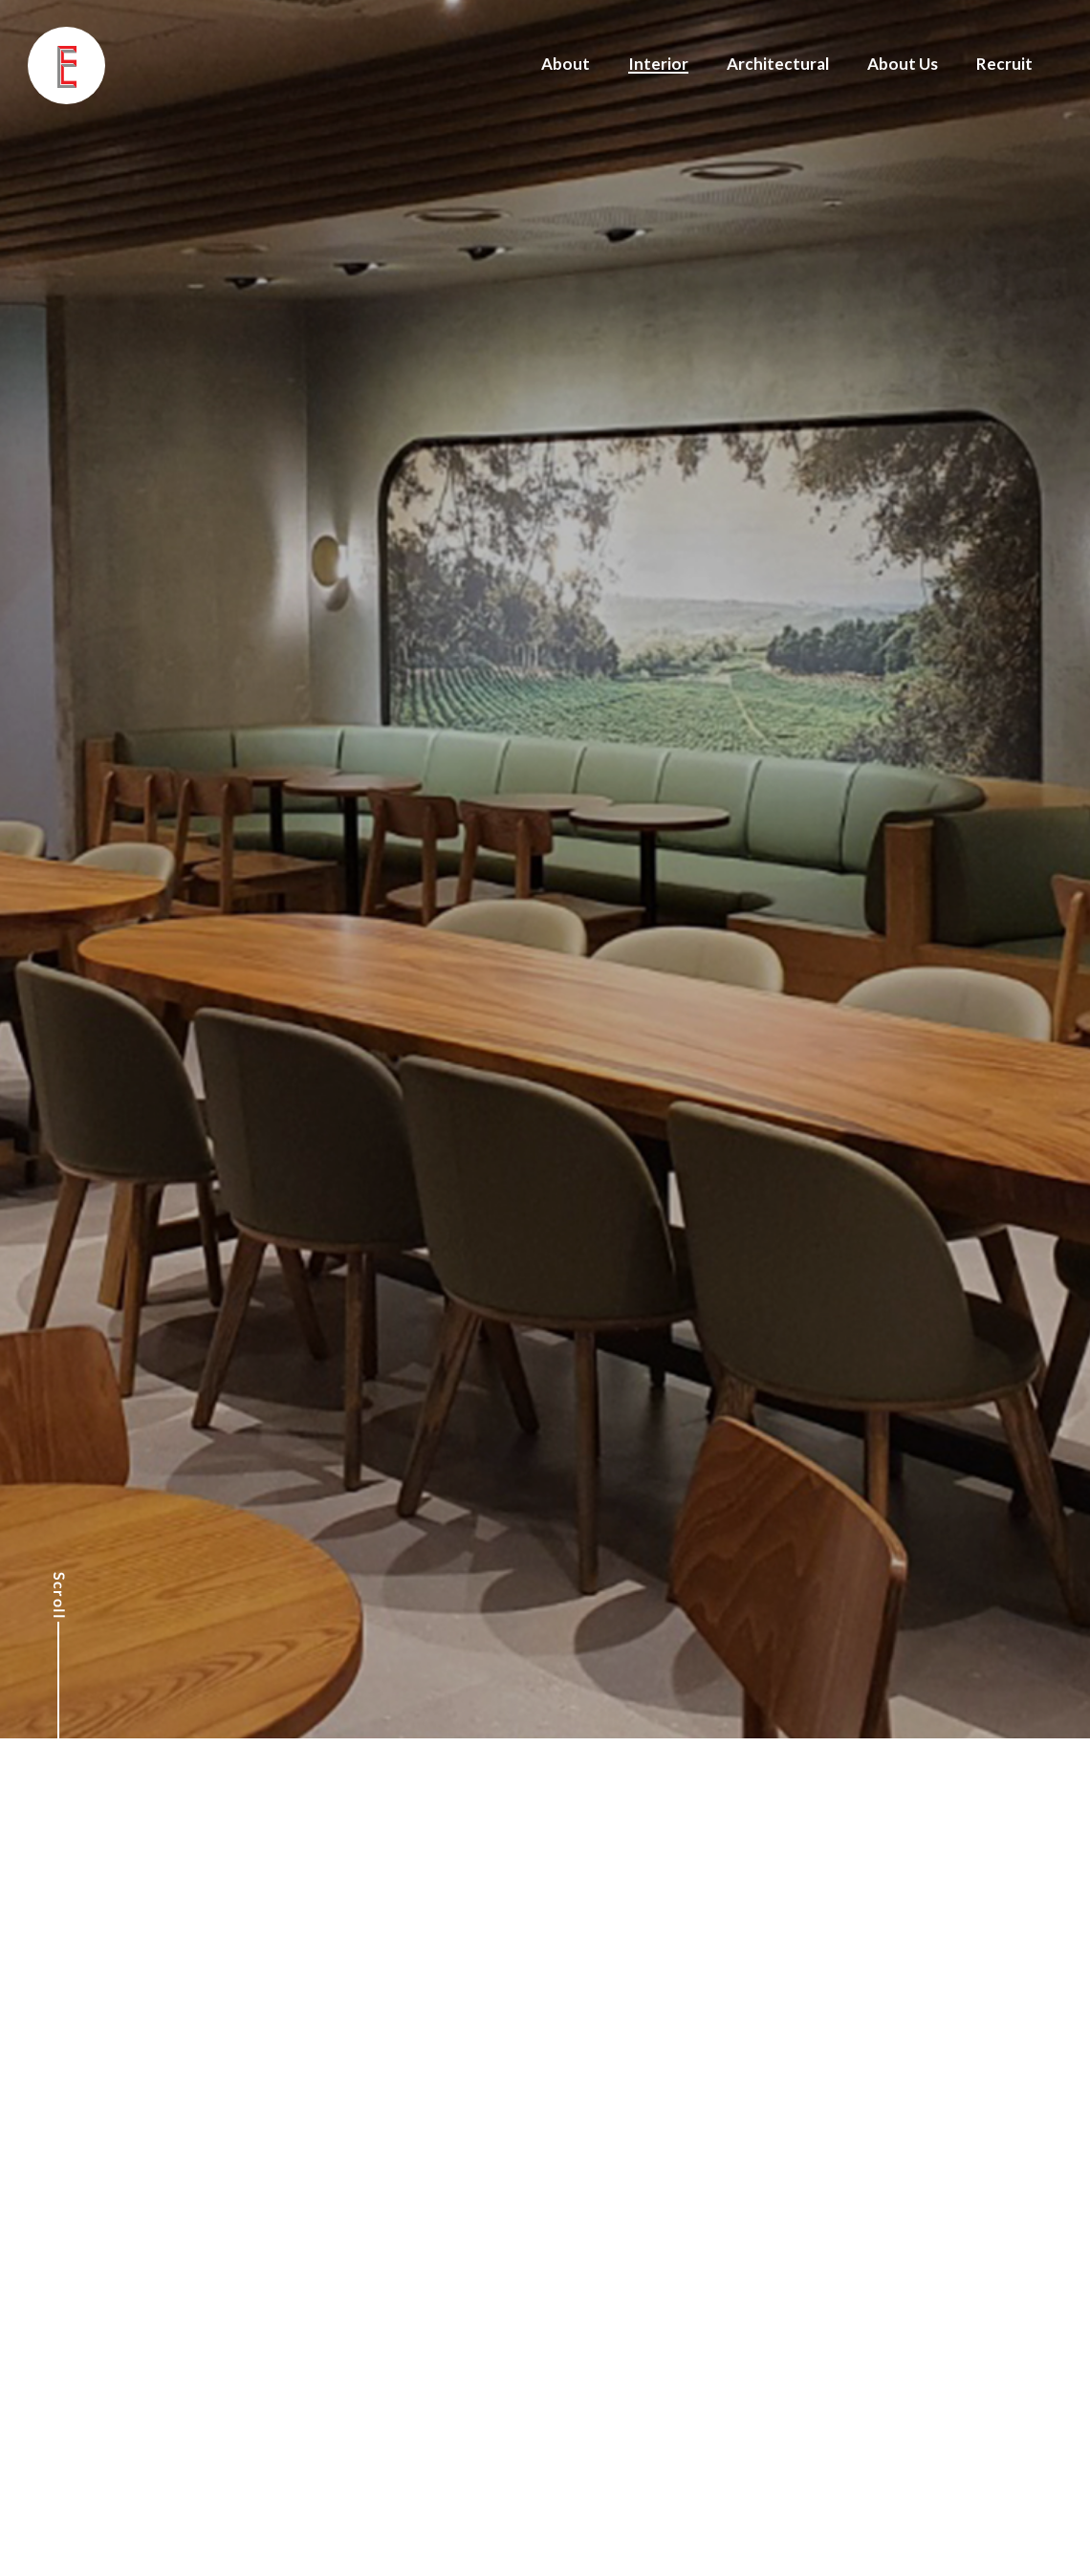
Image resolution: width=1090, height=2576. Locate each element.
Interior (658, 64)
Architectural (778, 64)
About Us (902, 64)
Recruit (1004, 64)
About (565, 64)
